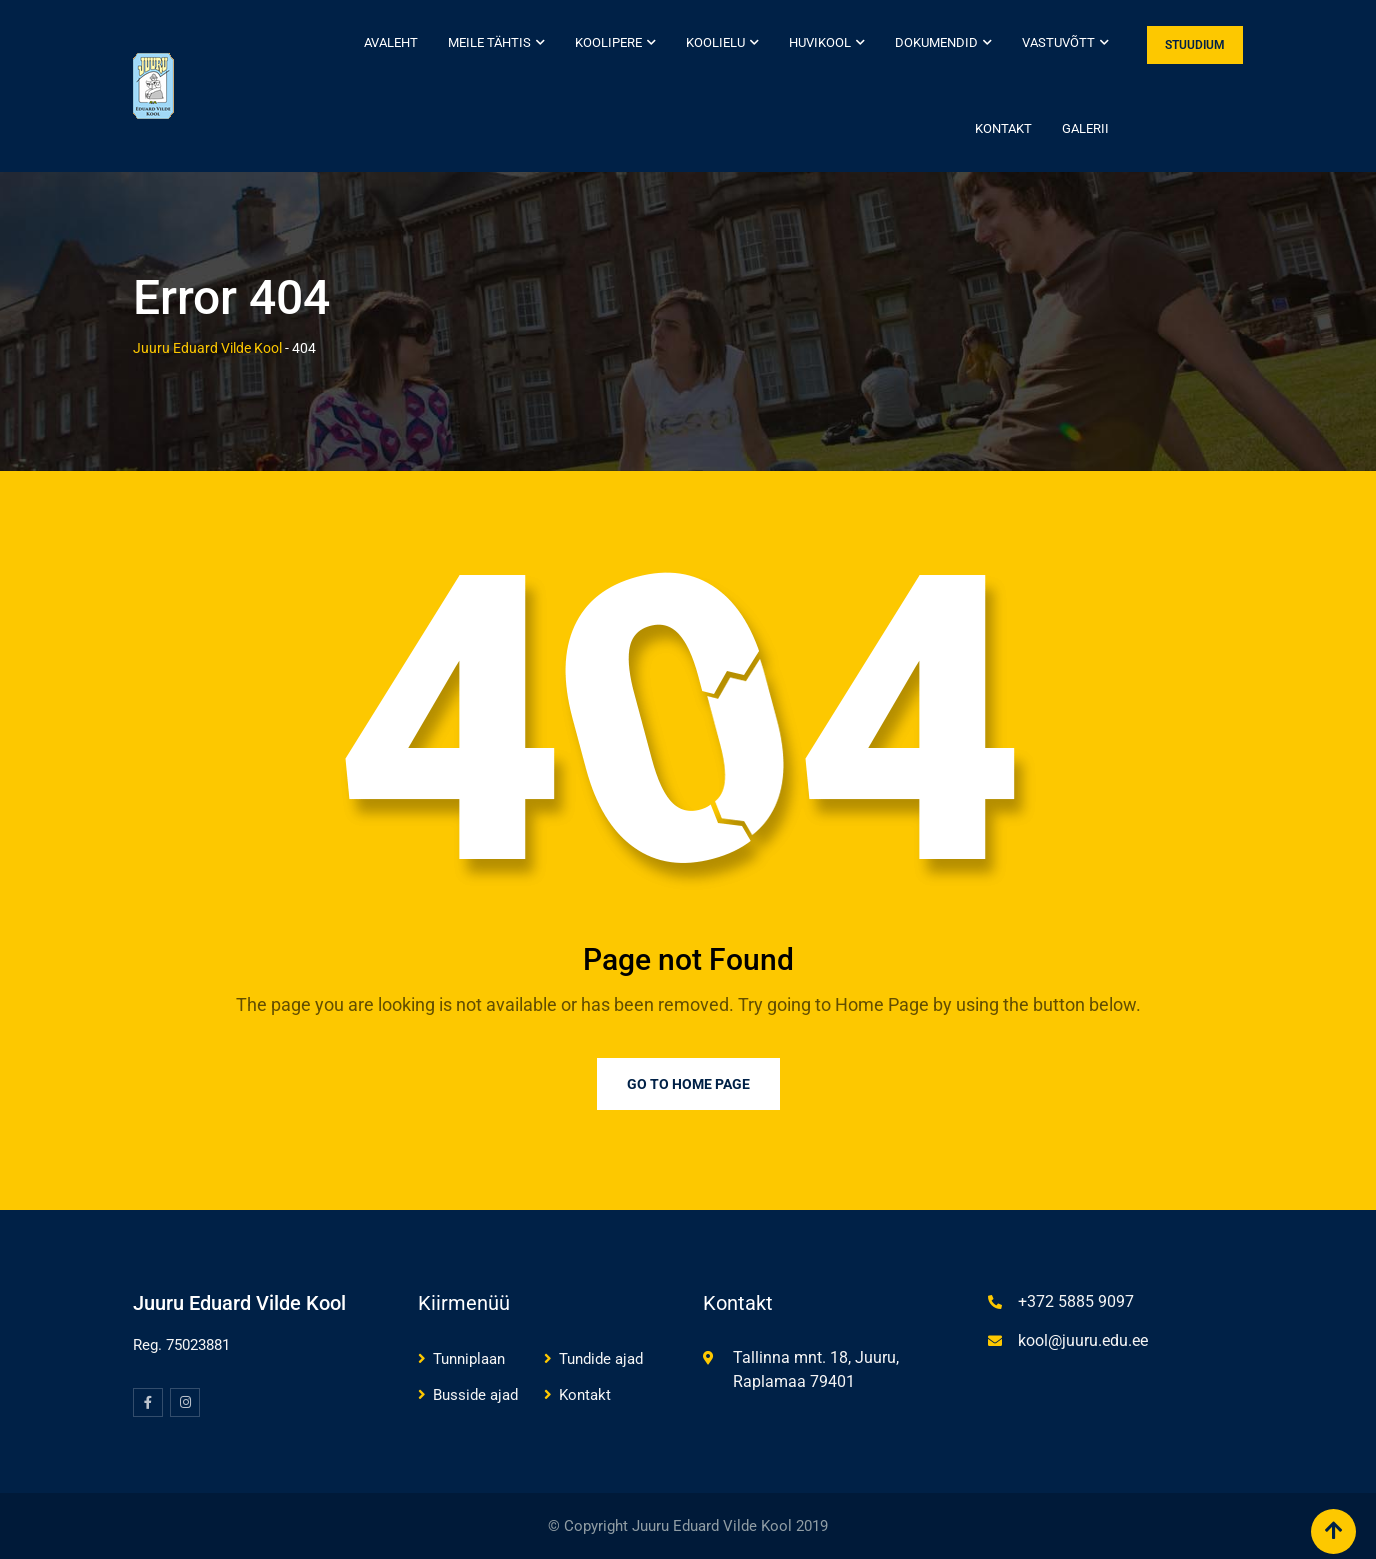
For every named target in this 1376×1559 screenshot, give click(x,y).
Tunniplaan (469, 1359)
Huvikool (820, 42)
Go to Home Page (688, 1084)
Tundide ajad (601, 1359)
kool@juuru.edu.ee (1083, 1340)
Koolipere (608, 42)
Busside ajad (475, 1395)
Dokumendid (936, 42)
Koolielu (715, 42)
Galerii (1085, 128)
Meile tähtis (489, 42)
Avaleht (391, 42)
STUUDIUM (1195, 45)
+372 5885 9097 (1076, 1301)
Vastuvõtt (1058, 42)
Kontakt (1003, 128)
